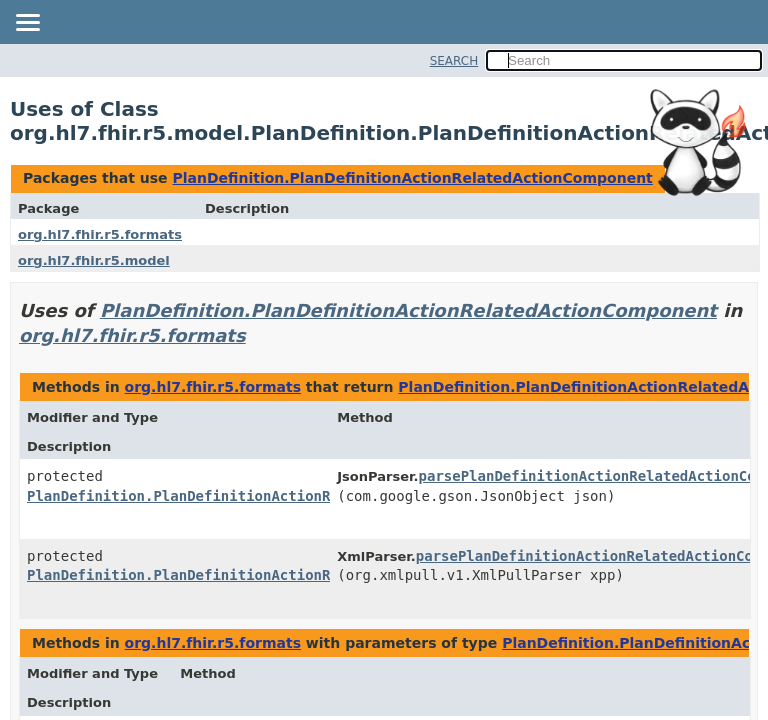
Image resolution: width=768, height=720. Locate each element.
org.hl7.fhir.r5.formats (100, 234)
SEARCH (454, 61)
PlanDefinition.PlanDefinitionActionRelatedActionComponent (412, 178)
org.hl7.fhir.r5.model (94, 260)
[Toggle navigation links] (27, 24)
